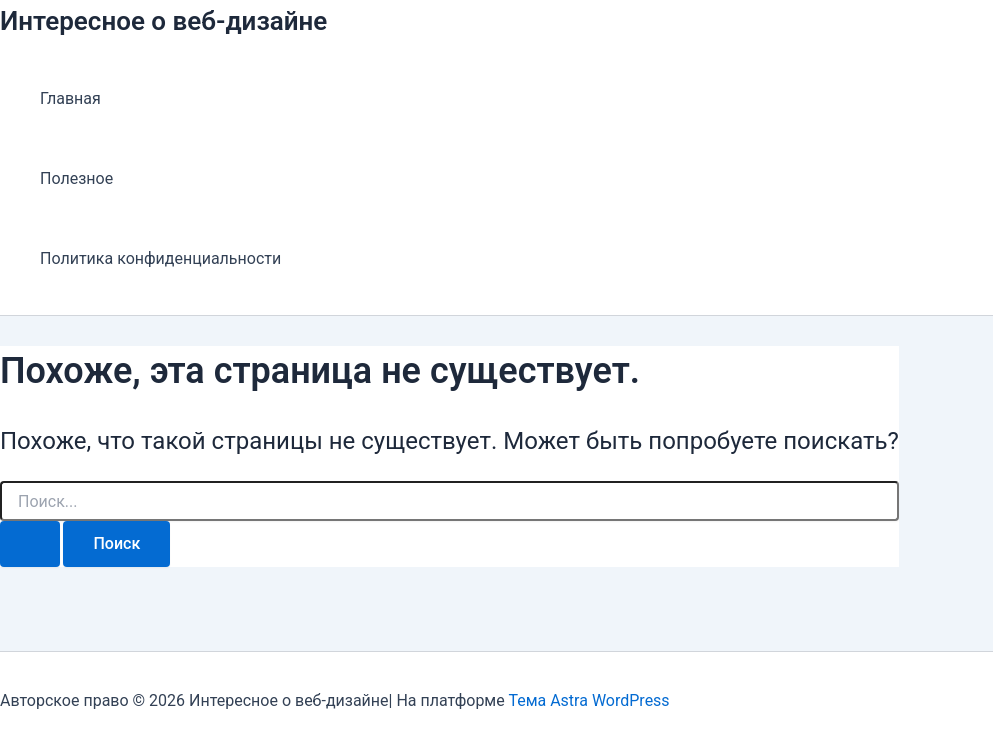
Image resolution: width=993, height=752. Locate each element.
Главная (70, 98)
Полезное (76, 178)
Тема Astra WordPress (588, 700)
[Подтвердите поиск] (30, 544)
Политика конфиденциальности (160, 258)
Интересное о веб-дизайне (163, 21)
